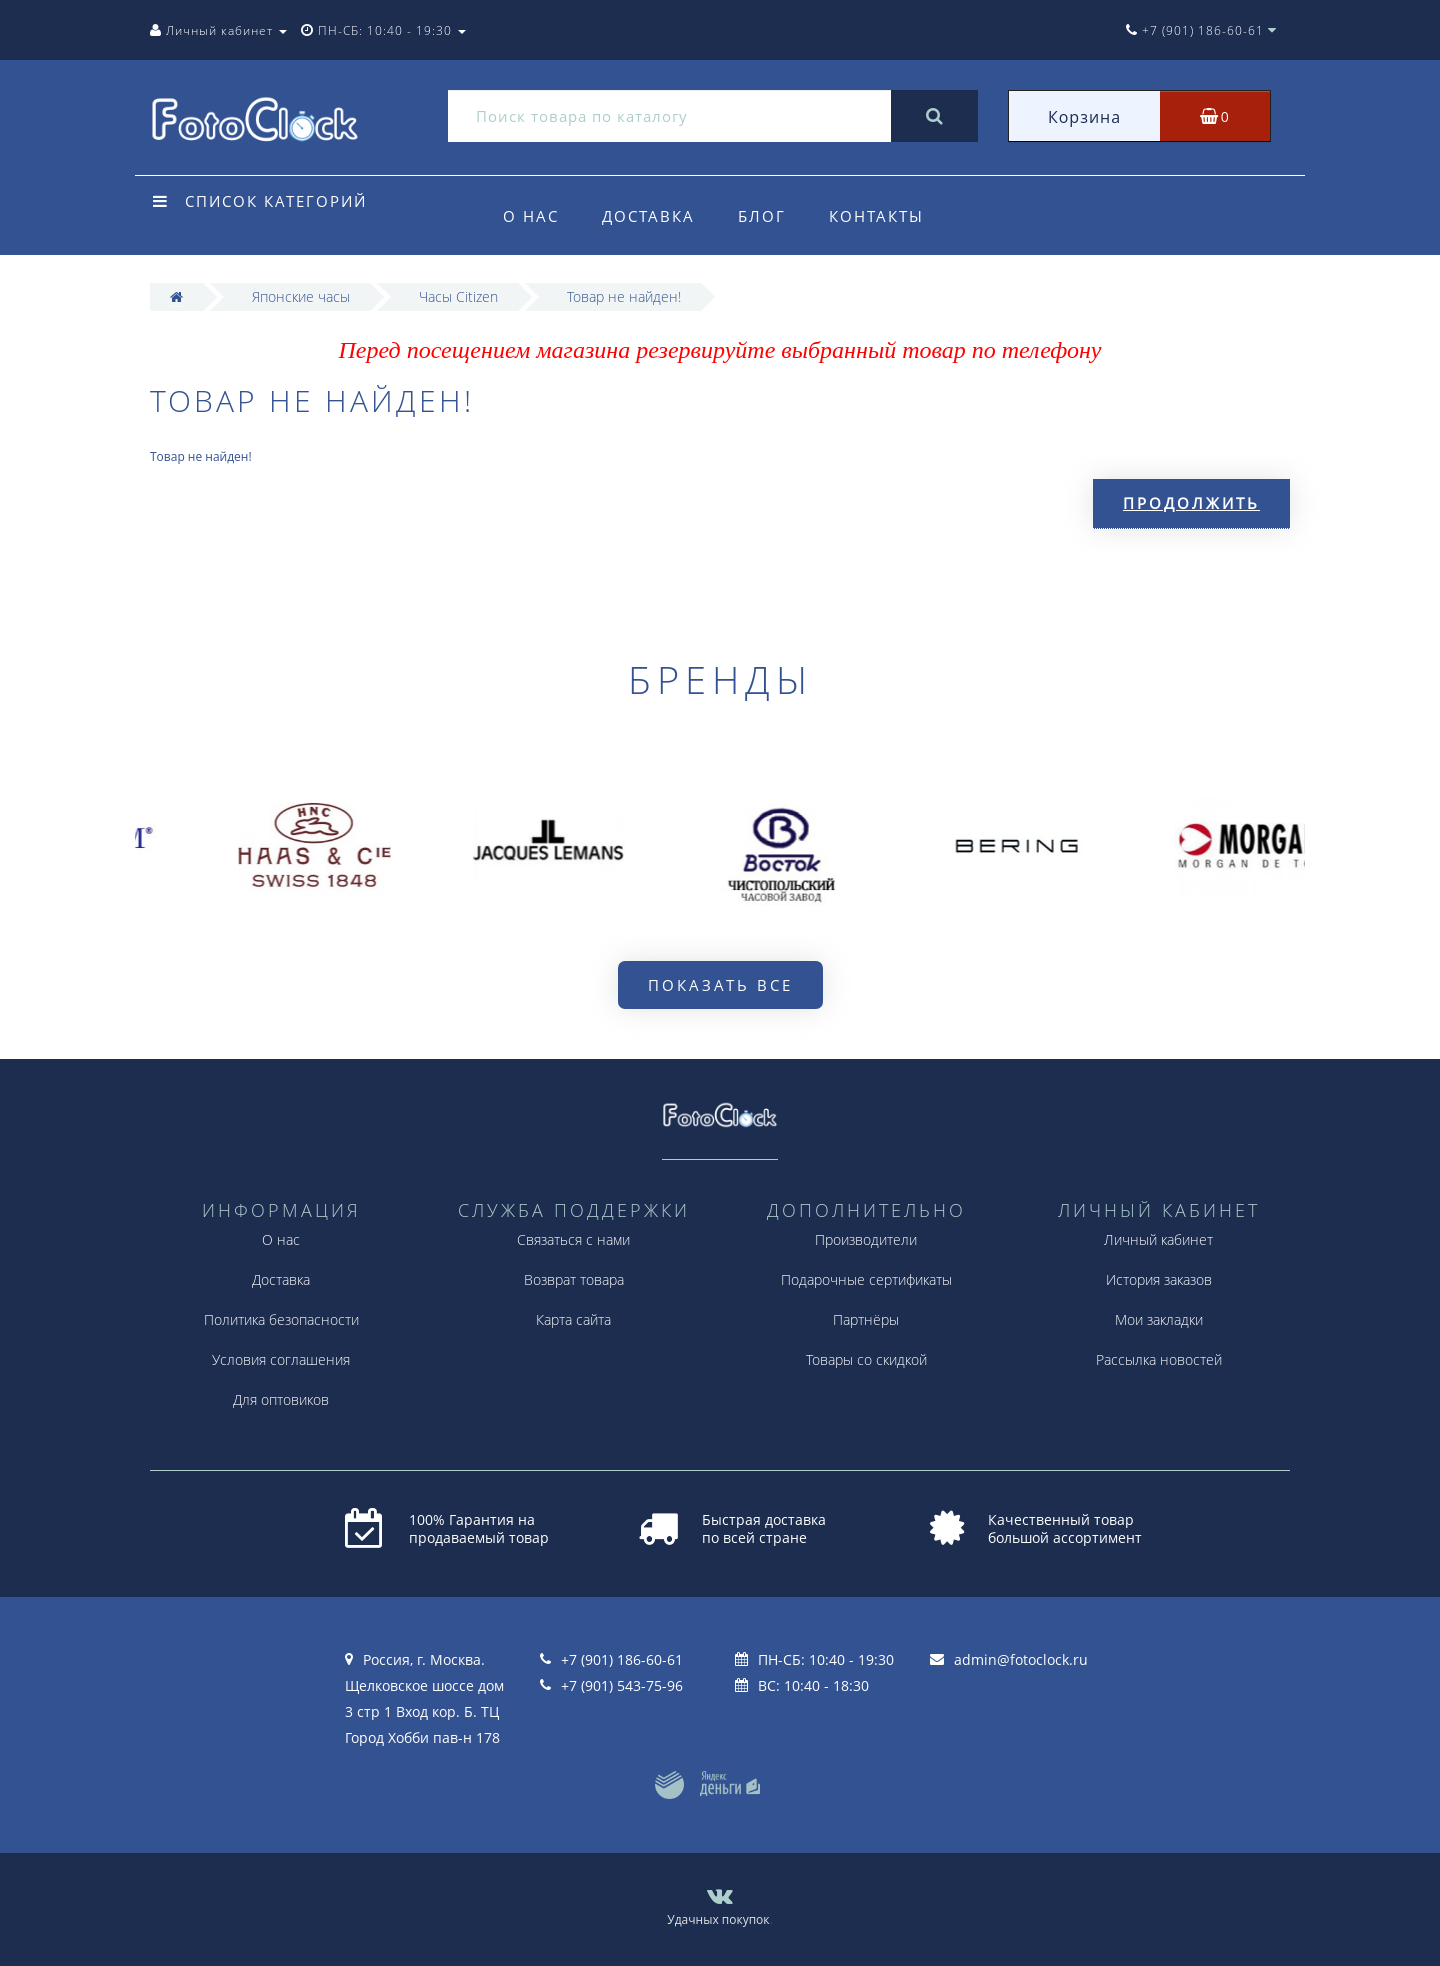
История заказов (1159, 1279)
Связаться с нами (573, 1239)
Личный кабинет (1158, 1239)
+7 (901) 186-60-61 (622, 1659)
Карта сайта (573, 1319)
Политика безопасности (281, 1319)
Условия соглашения (281, 1359)
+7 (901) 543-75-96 (622, 1685)
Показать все (720, 985)
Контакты (876, 216)
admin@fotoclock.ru (1021, 1659)
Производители (866, 1239)
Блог (762, 216)
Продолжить (1191, 503)
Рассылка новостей (1159, 1359)
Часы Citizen (458, 296)
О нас (531, 216)
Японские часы (301, 296)
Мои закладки (1159, 1319)
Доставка (648, 216)
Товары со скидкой (866, 1359)
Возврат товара (574, 1279)
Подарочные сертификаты (866, 1279)
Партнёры (866, 1319)
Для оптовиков (281, 1399)
